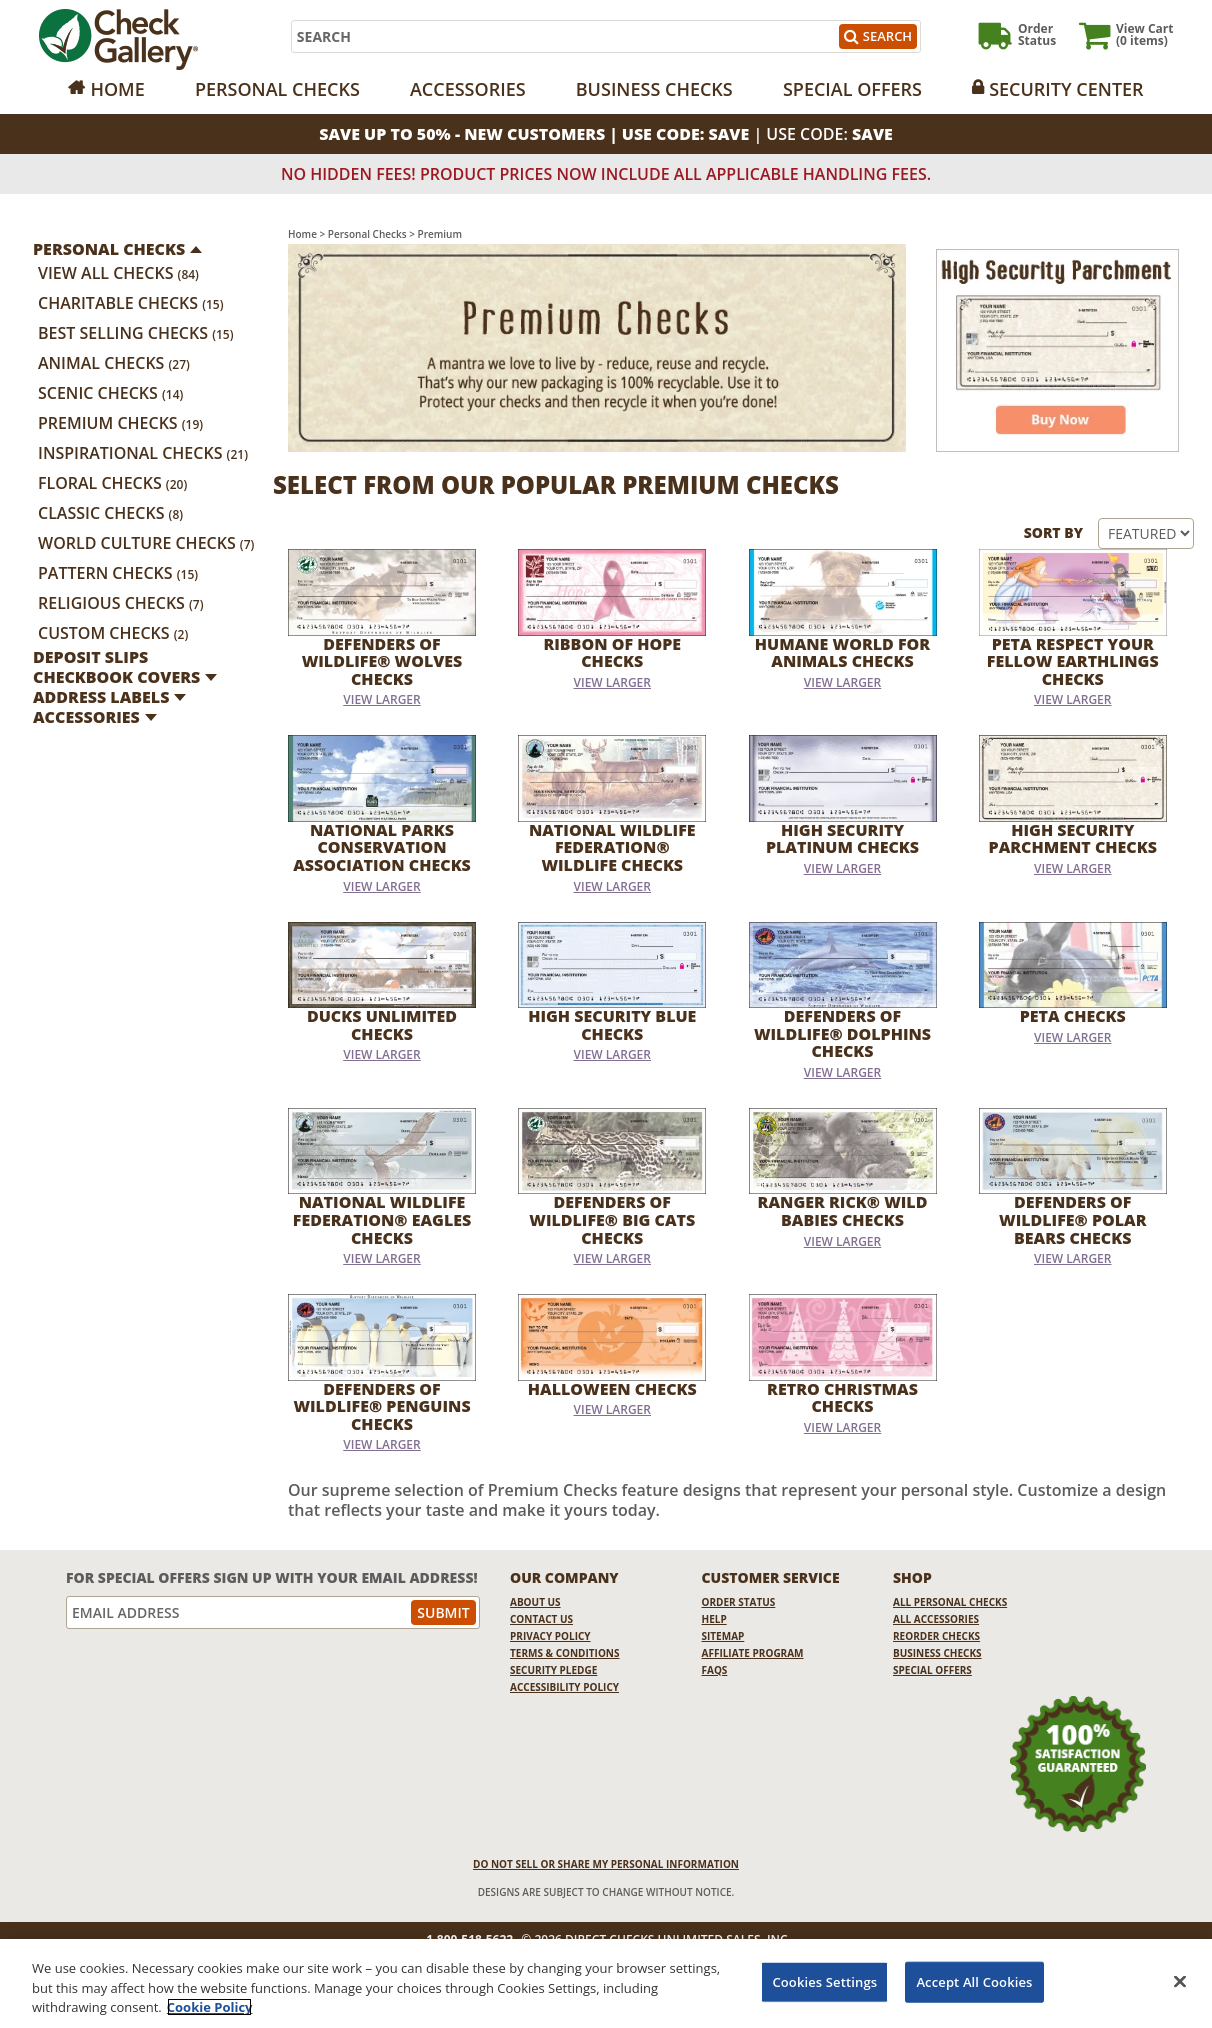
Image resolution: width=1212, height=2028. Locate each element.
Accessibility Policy (564, 1687)
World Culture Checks (146, 543)
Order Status (739, 1602)
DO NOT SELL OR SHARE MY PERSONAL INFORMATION (606, 1864)
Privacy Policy (550, 1636)
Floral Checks (112, 483)
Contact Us (541, 1619)
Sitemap (723, 1636)
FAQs (715, 1670)
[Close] (1180, 1984)
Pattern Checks (118, 573)
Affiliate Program (753, 1653)
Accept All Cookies (974, 1984)
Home (117, 89)
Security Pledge (553, 1670)
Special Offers (852, 89)
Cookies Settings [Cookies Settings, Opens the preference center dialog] (824, 1984)
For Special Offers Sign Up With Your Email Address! (272, 1577)
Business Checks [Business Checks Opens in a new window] (937, 1653)
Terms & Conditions (565, 1653)
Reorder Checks (936, 1636)
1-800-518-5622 (469, 1940)
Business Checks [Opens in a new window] (654, 89)
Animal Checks (114, 363)
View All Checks (118, 273)
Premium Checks (120, 423)
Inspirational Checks (143, 453)
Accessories (468, 89)
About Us (535, 1602)
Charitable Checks (131, 303)
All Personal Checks (950, 1602)
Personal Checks (277, 89)
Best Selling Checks (136, 333)
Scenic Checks (110, 393)
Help (714, 1619)
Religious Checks (121, 603)
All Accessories (936, 1619)
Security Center (1066, 89)
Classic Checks (110, 513)
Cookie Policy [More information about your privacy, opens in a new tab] (210, 2010)
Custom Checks (113, 633)
